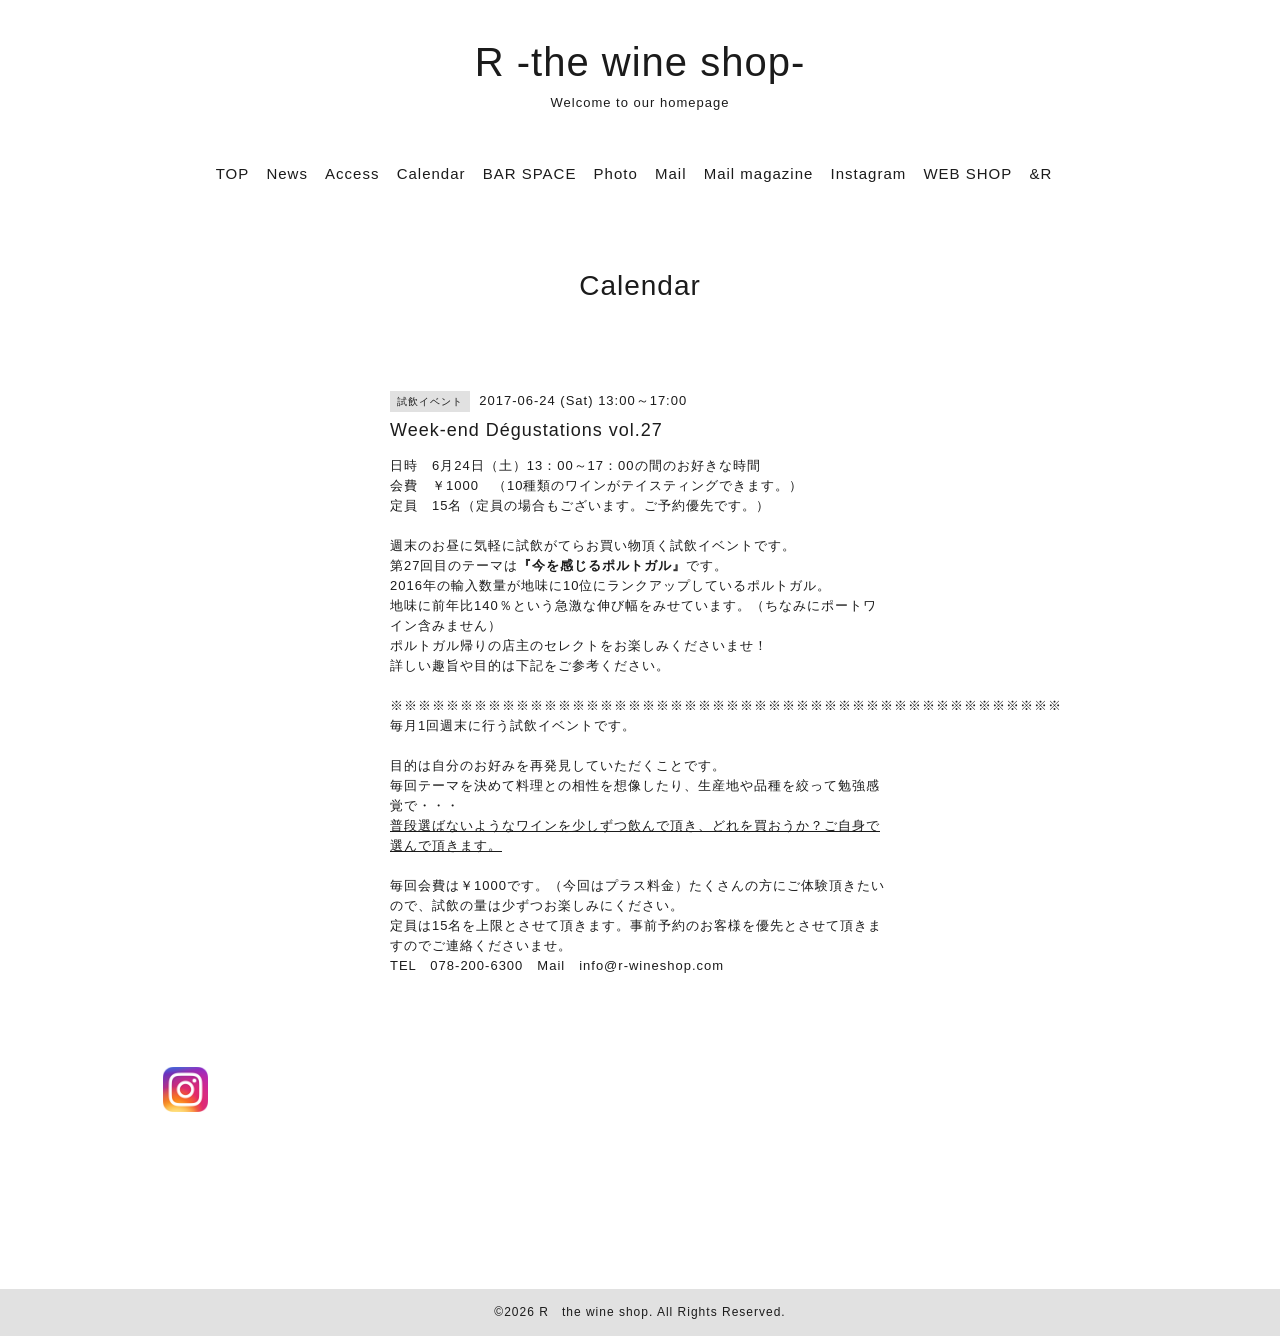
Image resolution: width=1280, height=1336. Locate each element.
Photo (616, 173)
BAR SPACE (530, 173)
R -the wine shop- (640, 62)
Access (352, 173)
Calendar (431, 173)
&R (1040, 173)
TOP (233, 173)
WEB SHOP (967, 173)
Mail (671, 173)
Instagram (869, 173)
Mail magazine (759, 173)
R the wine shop (594, 1312)
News (287, 173)
